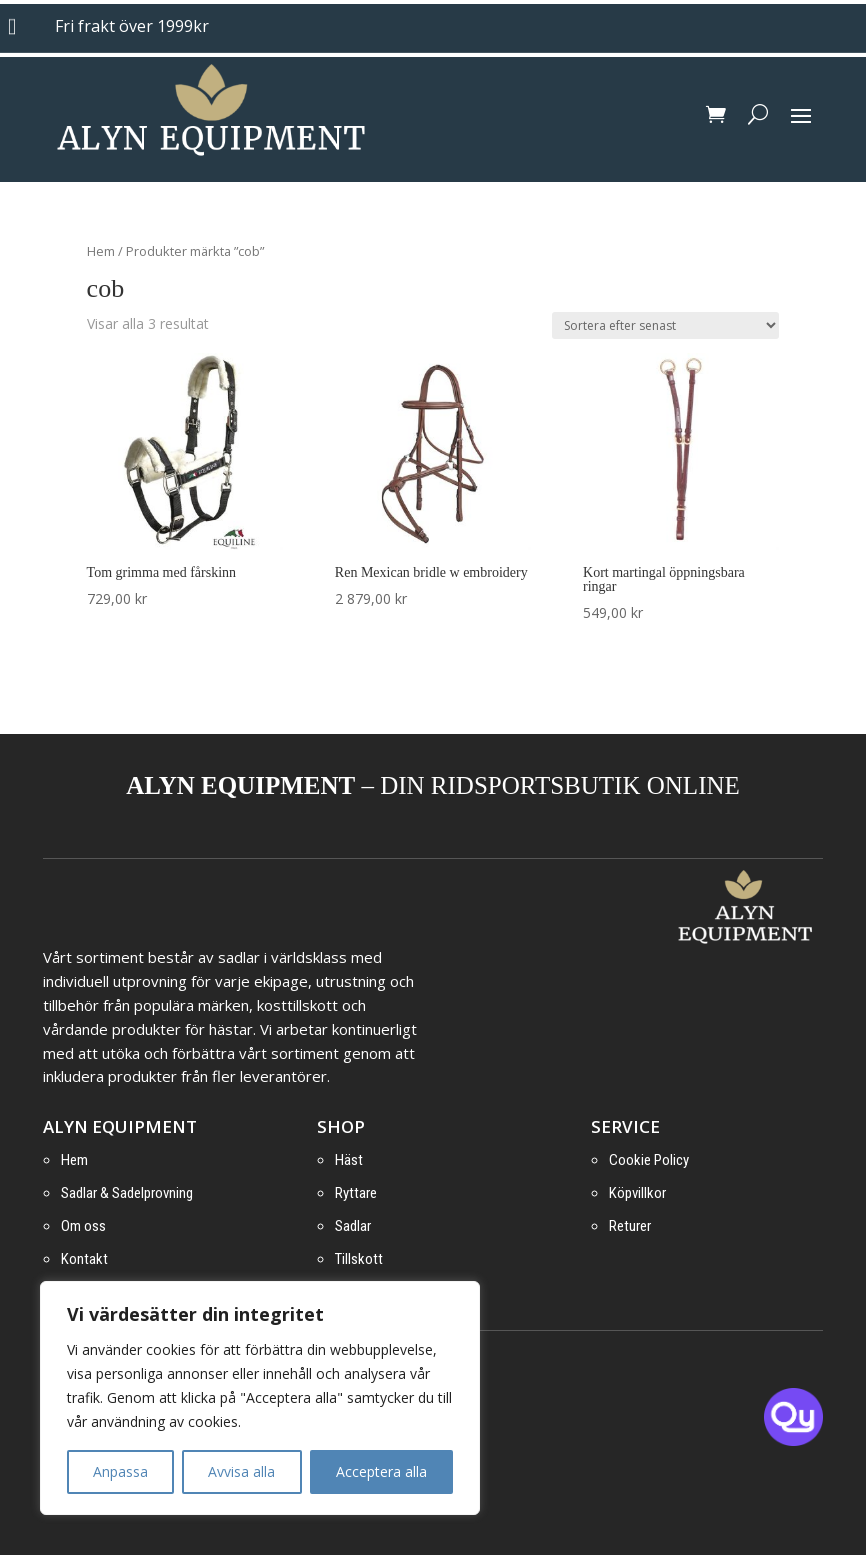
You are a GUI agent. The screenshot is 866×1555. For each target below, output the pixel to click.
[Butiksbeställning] (665, 325)
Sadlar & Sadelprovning (127, 1193)
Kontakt (84, 1259)
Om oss (83, 1226)
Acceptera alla (381, 1471)
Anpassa (120, 1471)
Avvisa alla (241, 1471)
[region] (260, 1398)
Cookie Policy (649, 1160)
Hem (101, 251)
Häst (349, 1160)
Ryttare (356, 1193)
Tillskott (359, 1259)
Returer (630, 1226)
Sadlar (353, 1226)
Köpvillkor (637, 1193)
